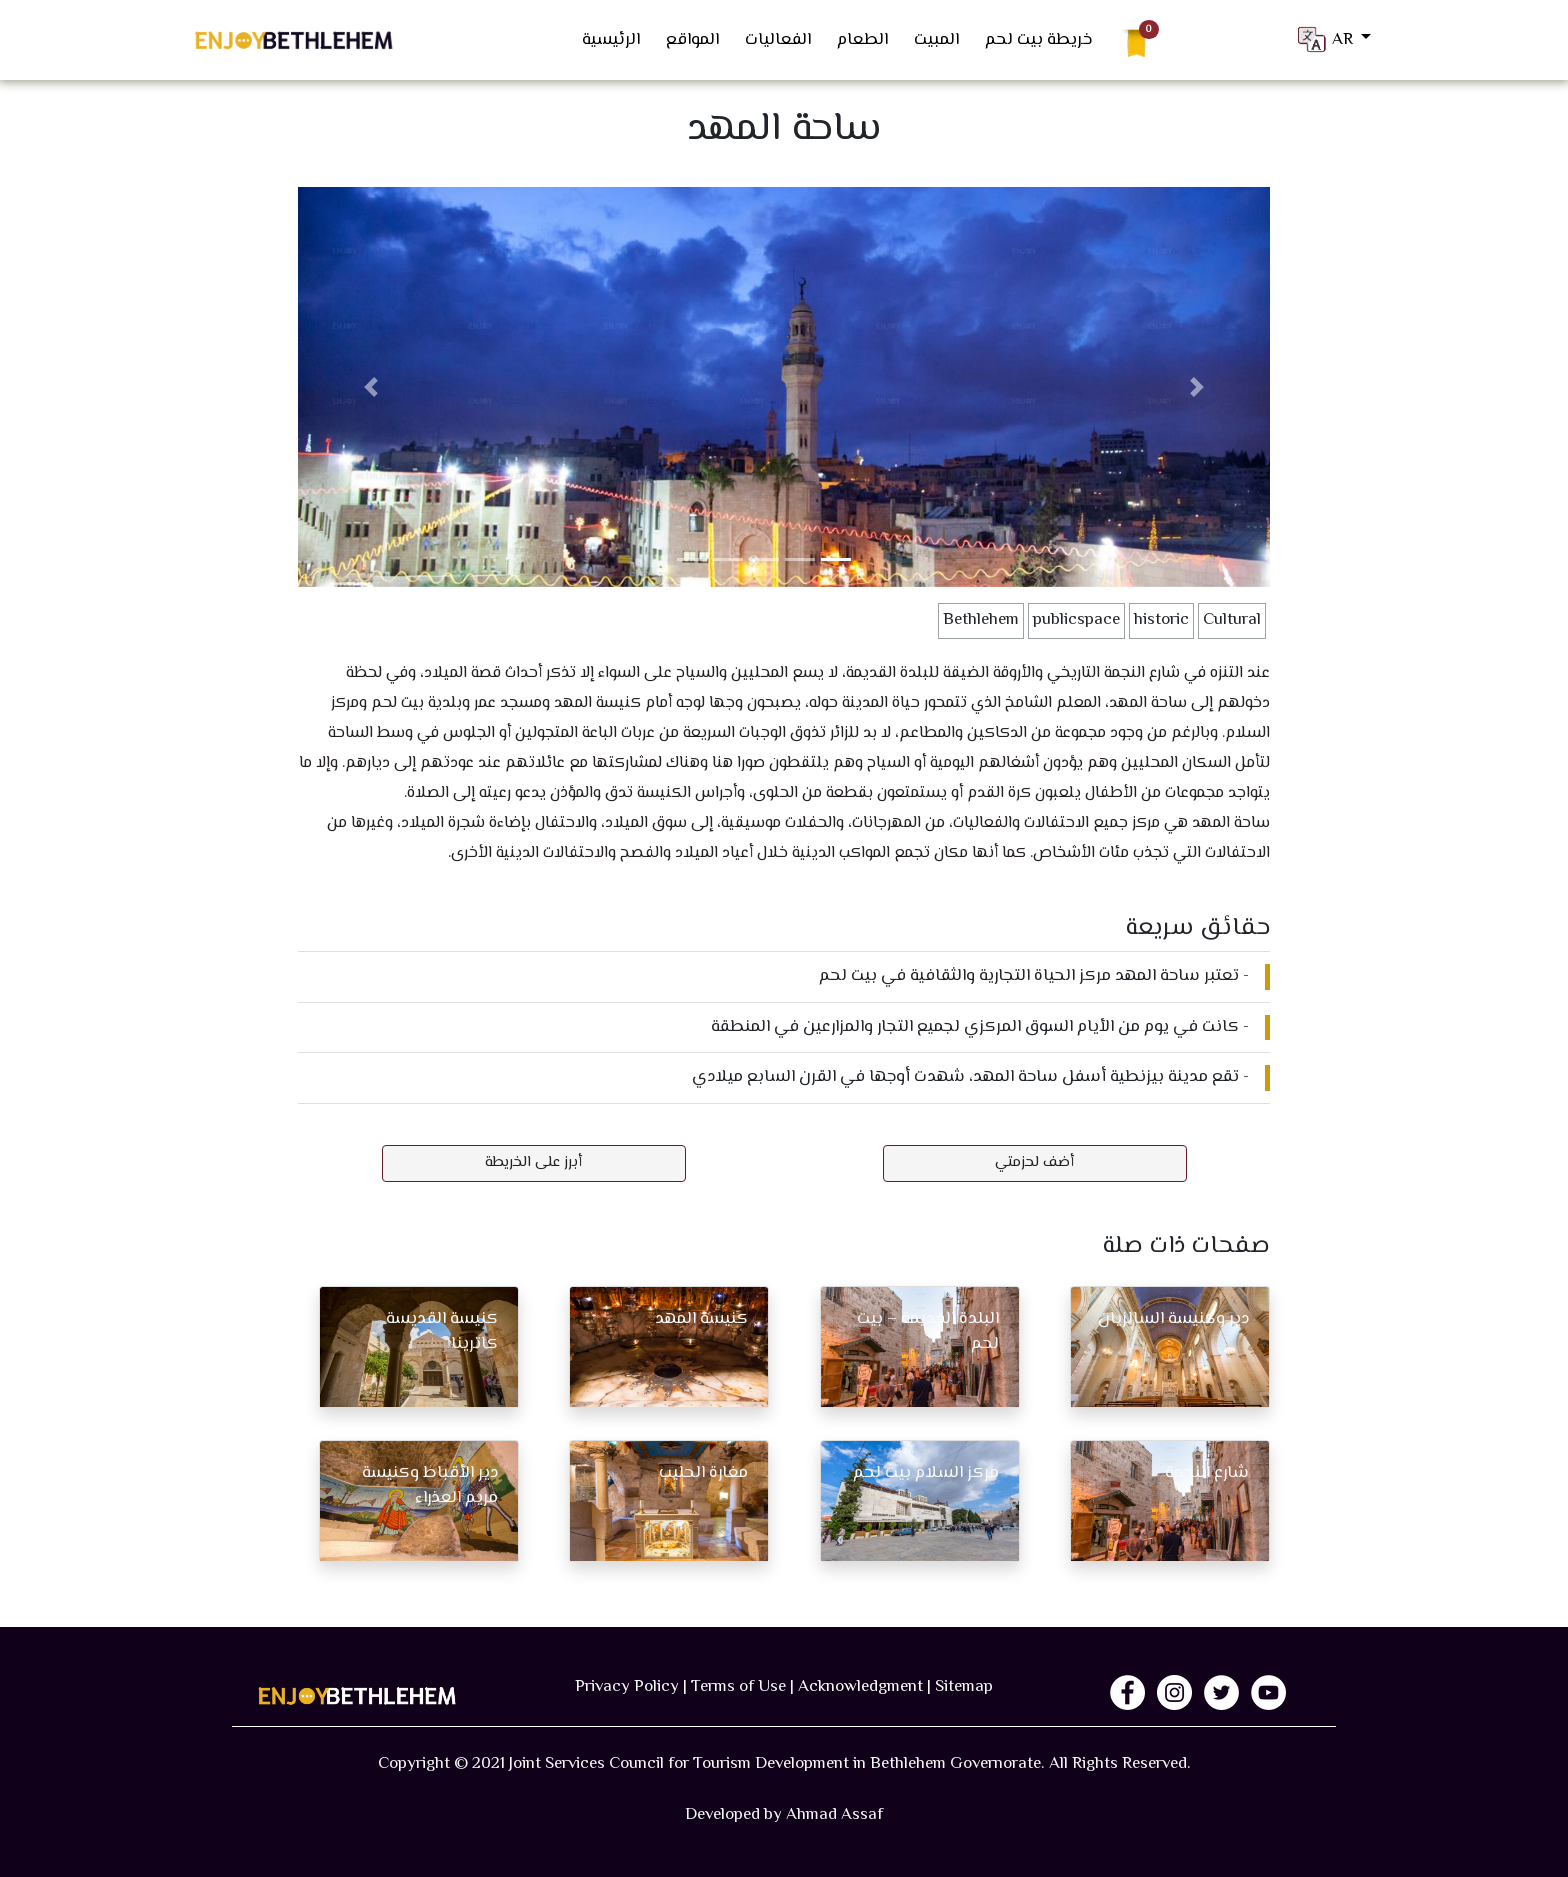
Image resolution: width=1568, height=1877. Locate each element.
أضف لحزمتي (1034, 1162)
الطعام (862, 40)
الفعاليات (778, 40)
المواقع (692, 40)
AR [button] (1326, 39)
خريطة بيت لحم (1038, 40)
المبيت (936, 40)
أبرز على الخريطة (533, 1162)
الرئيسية (611, 40)
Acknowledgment (860, 1687)
